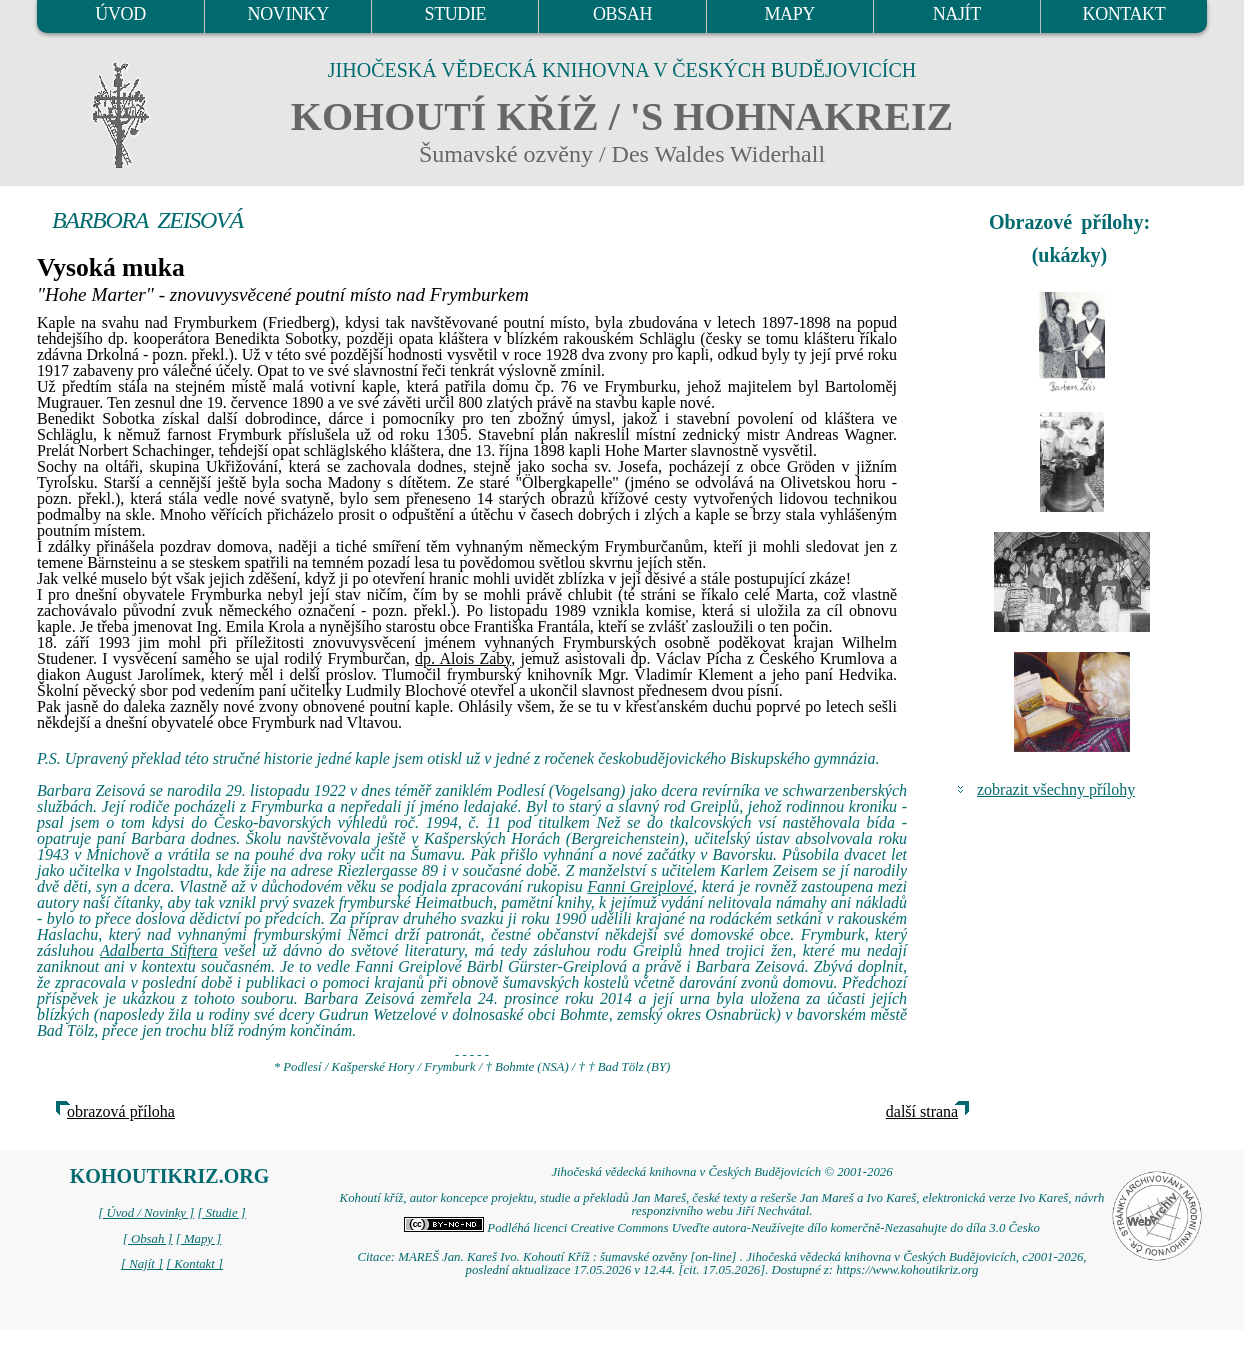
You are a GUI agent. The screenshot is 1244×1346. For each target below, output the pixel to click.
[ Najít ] (142, 1264)
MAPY (789, 14)
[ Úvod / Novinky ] (146, 1213)
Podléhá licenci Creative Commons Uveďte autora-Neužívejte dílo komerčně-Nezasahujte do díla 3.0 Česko (722, 1228)
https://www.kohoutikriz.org (907, 1270)
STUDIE (456, 14)
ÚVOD (120, 14)
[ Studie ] (221, 1213)
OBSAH (622, 14)
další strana (922, 1111)
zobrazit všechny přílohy (1056, 789)
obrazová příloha (121, 1111)
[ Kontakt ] (194, 1264)
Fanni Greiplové (640, 886)
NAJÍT (957, 14)
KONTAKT (1124, 14)
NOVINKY (288, 14)
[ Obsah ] (148, 1239)
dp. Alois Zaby (463, 658)
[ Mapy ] (199, 1239)
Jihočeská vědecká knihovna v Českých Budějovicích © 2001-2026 (721, 1172)
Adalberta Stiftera (159, 950)
